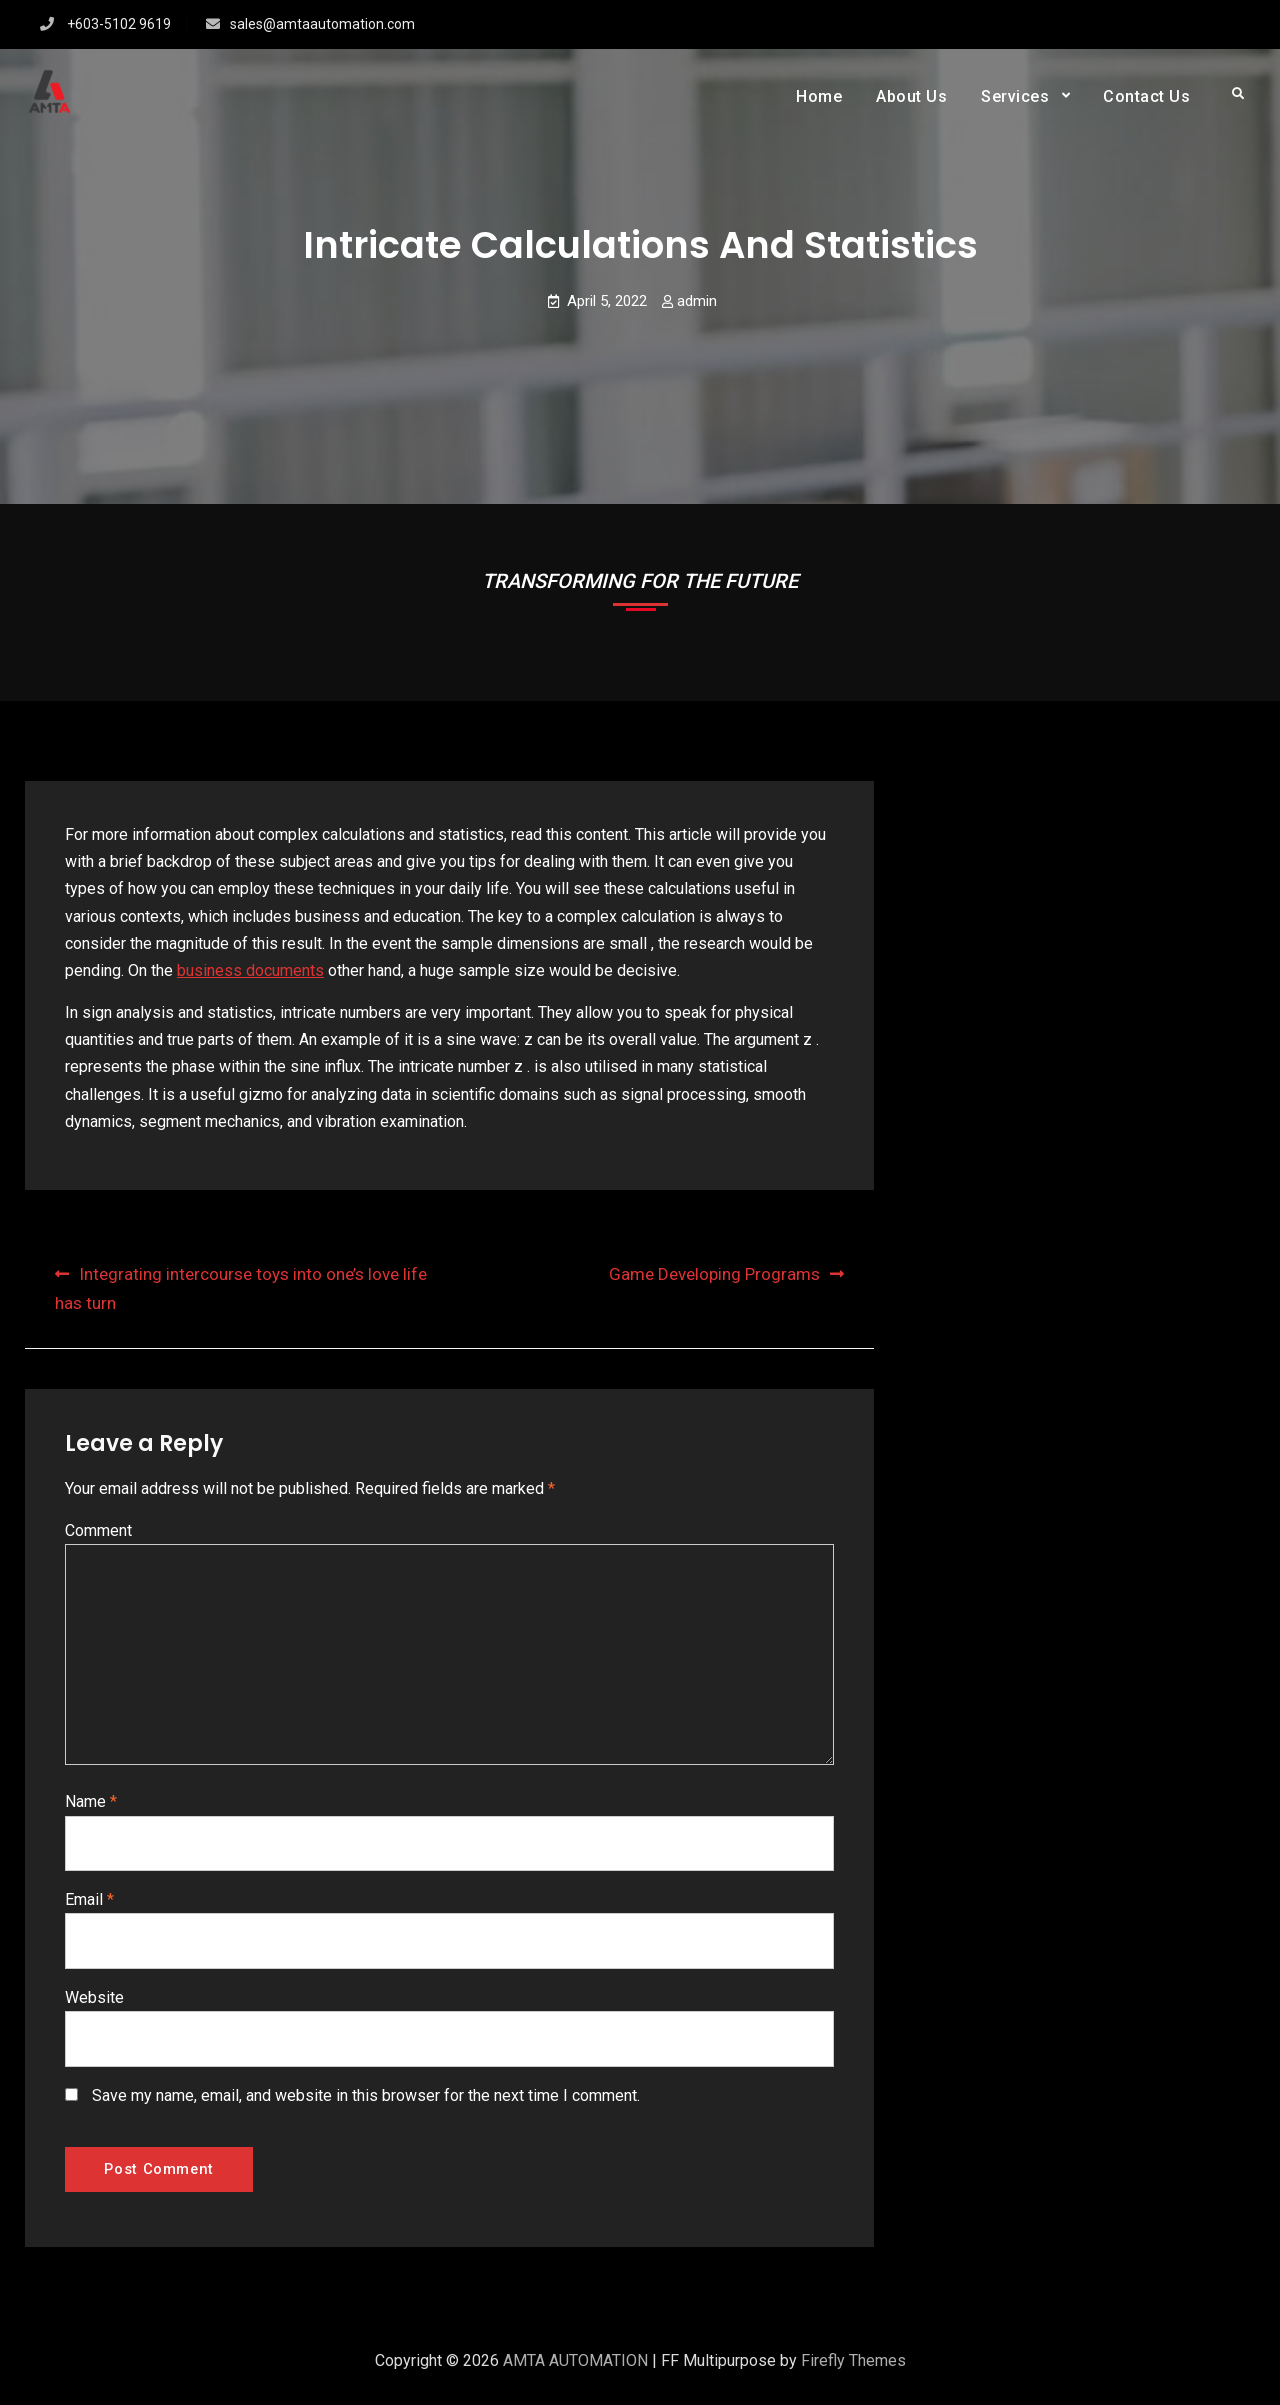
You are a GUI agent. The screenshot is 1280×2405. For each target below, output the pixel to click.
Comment (98, 1530)
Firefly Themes (853, 2371)
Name (91, 1804)
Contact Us (1146, 96)
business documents (250, 970)
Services (1015, 96)
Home (819, 96)
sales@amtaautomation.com (322, 24)
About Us (911, 96)
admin (697, 301)
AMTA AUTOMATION (575, 2371)
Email (89, 1902)
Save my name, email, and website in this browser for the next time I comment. (366, 2099)
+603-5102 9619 (119, 24)
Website (94, 2001)
